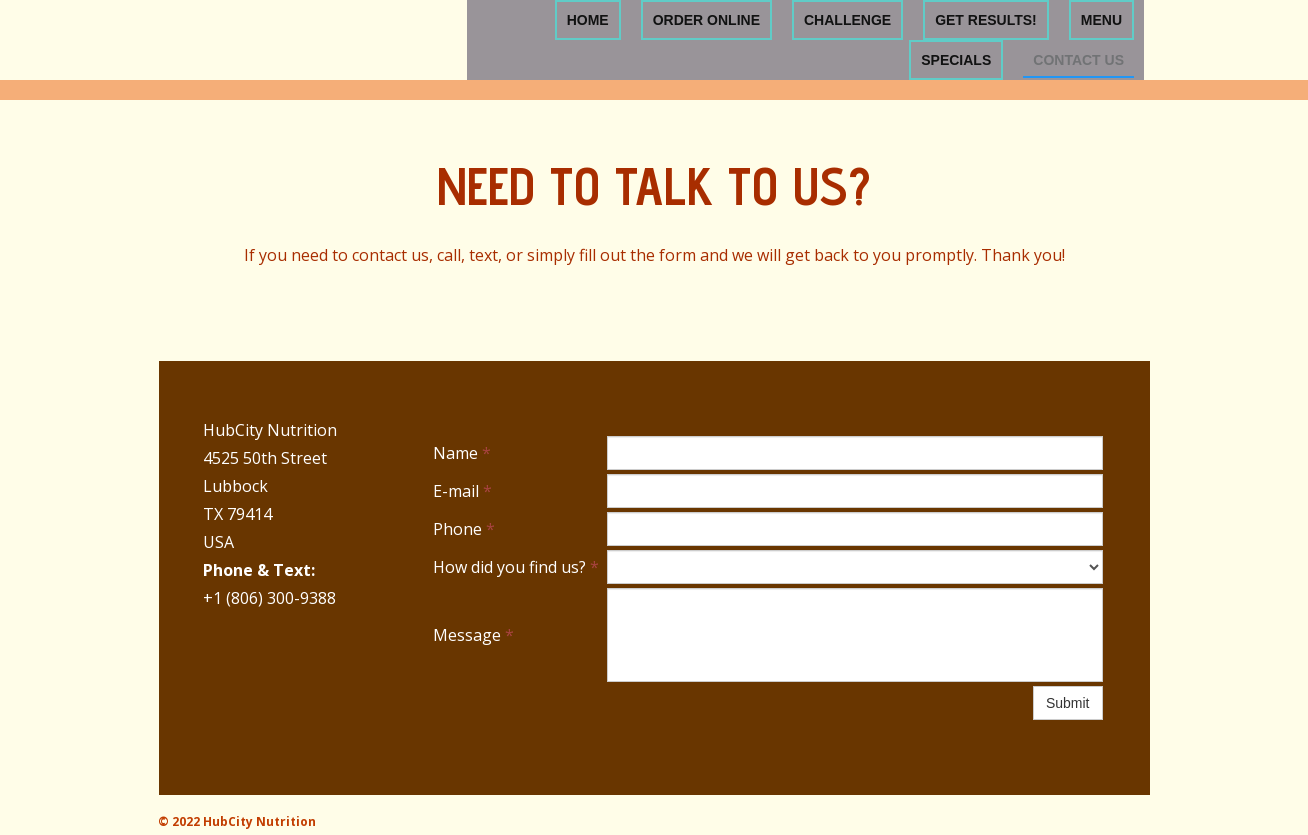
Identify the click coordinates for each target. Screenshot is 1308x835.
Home (588, 20)
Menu (1101, 20)
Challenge (847, 20)
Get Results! (986, 20)
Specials (956, 60)
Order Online (706, 20)
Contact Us (1078, 60)
